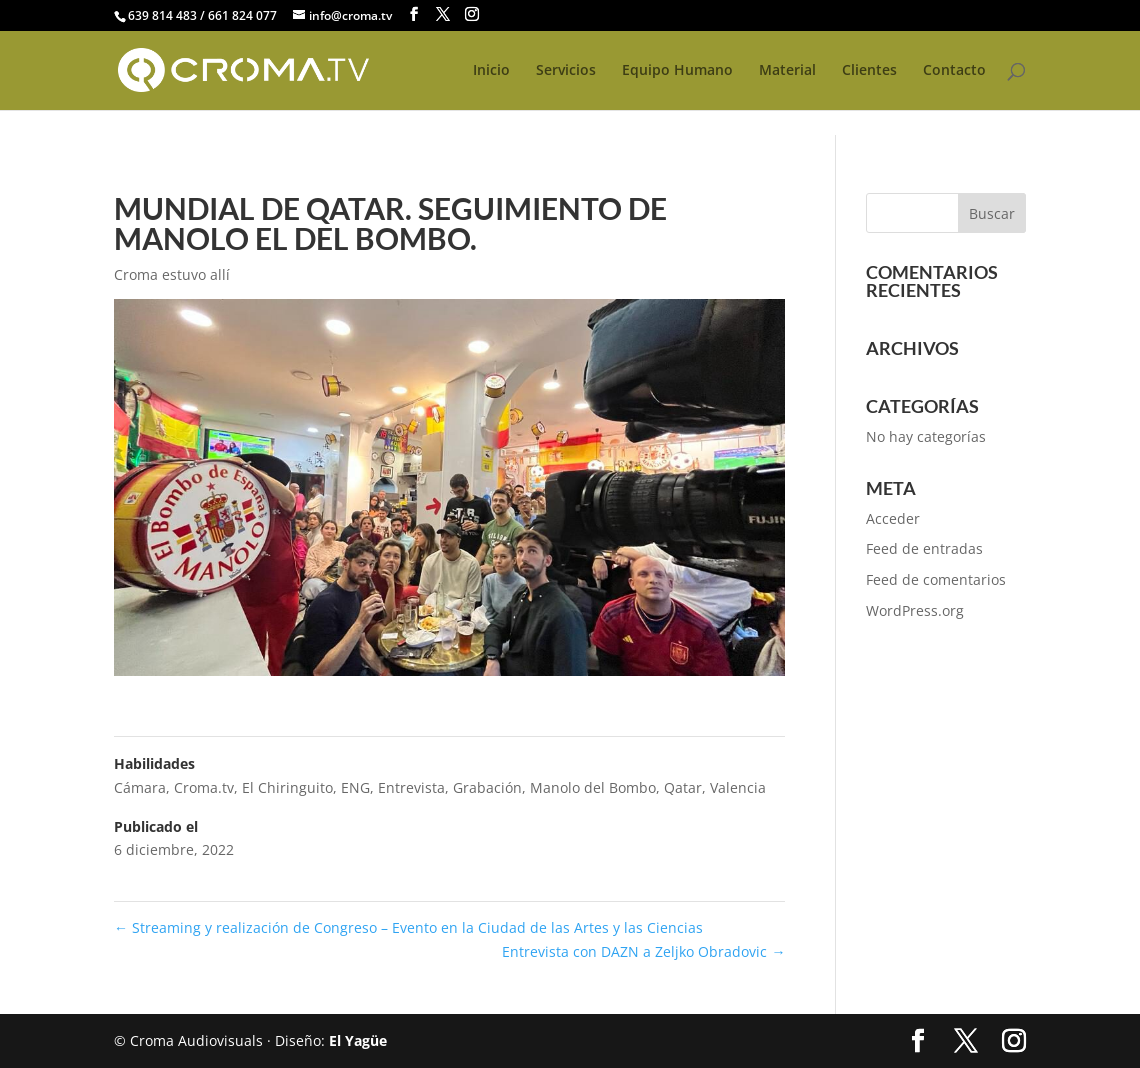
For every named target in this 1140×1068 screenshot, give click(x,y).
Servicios (566, 71)
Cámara (140, 787)
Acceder (893, 518)
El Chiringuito (287, 787)
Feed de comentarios (936, 579)
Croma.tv (204, 787)
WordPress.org (915, 610)
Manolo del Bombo (593, 787)
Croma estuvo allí (172, 274)
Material (787, 71)
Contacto (954, 71)
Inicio (491, 71)
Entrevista (411, 787)
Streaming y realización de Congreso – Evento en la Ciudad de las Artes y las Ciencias (408, 927)
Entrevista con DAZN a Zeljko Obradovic (643, 951)
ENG (355, 787)
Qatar (683, 787)
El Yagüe (358, 1040)
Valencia (738, 787)
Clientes (869, 71)
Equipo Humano (677, 71)
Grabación (487, 787)
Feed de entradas (924, 548)
